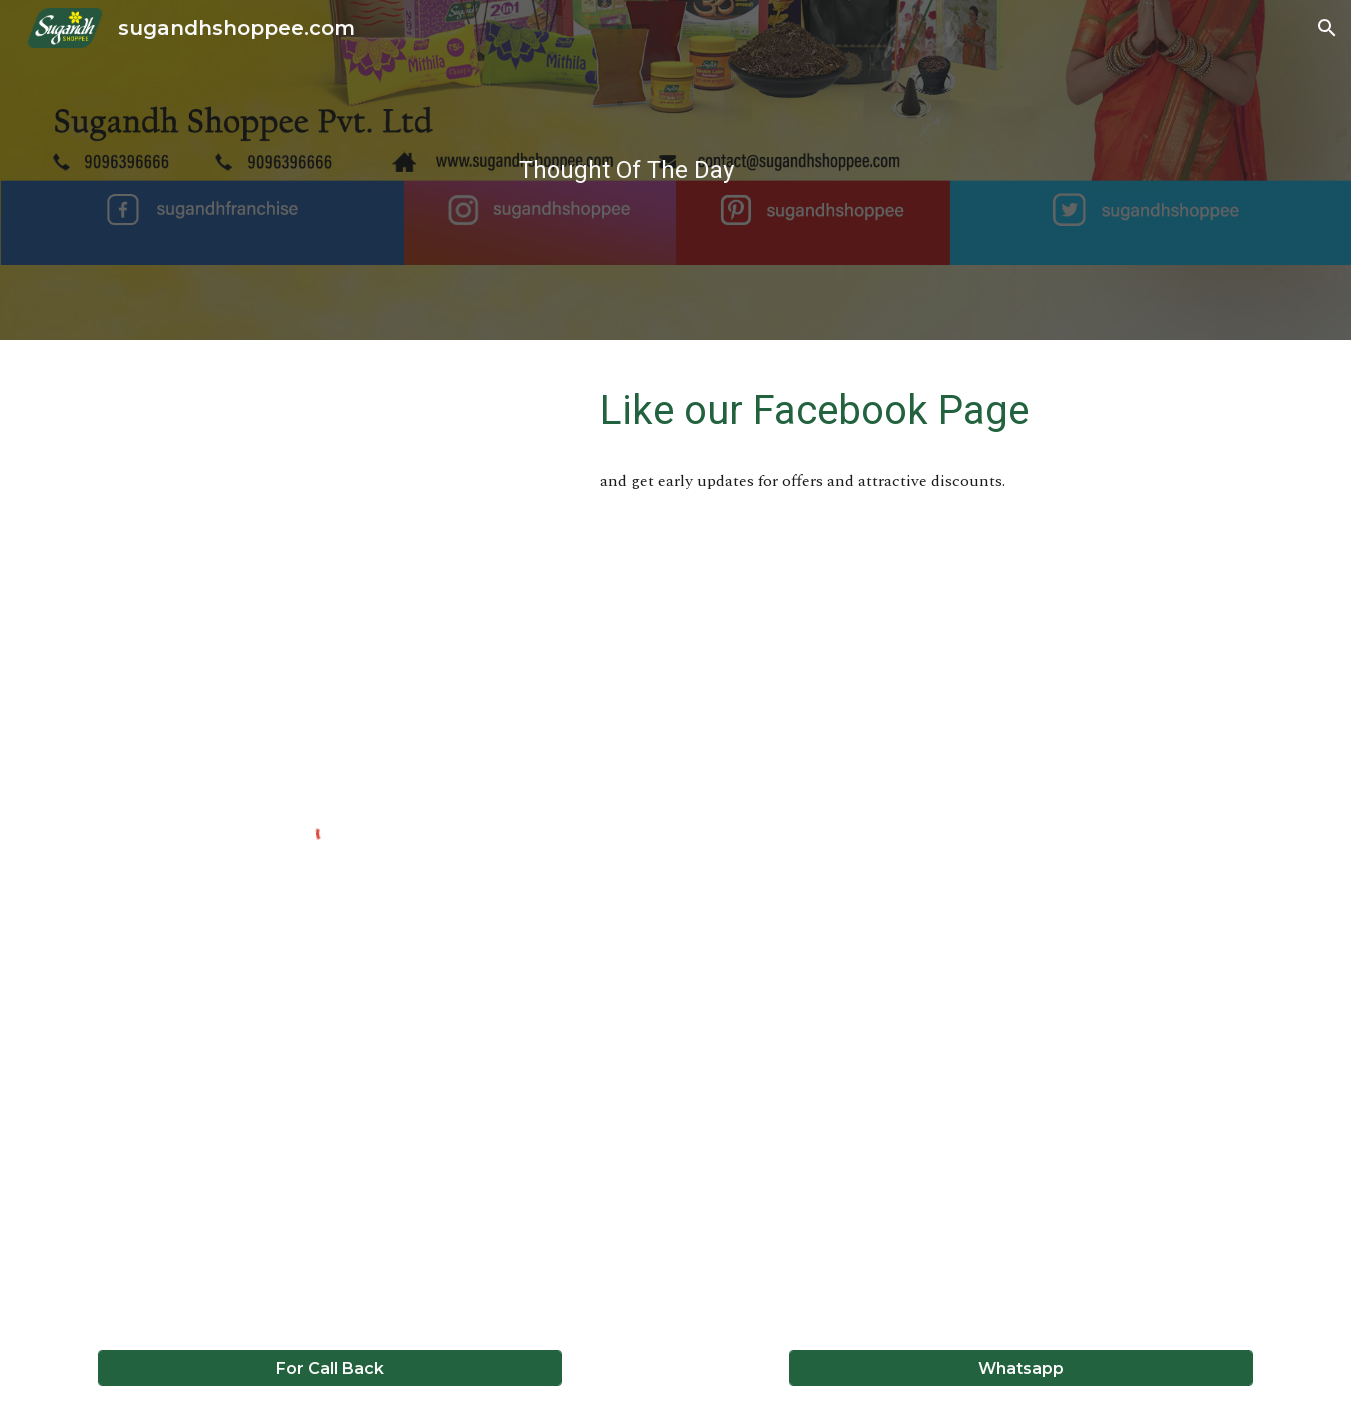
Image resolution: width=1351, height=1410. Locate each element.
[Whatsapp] (1021, 1368)
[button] (1327, 28)
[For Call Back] (330, 1368)
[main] (626, 170)
